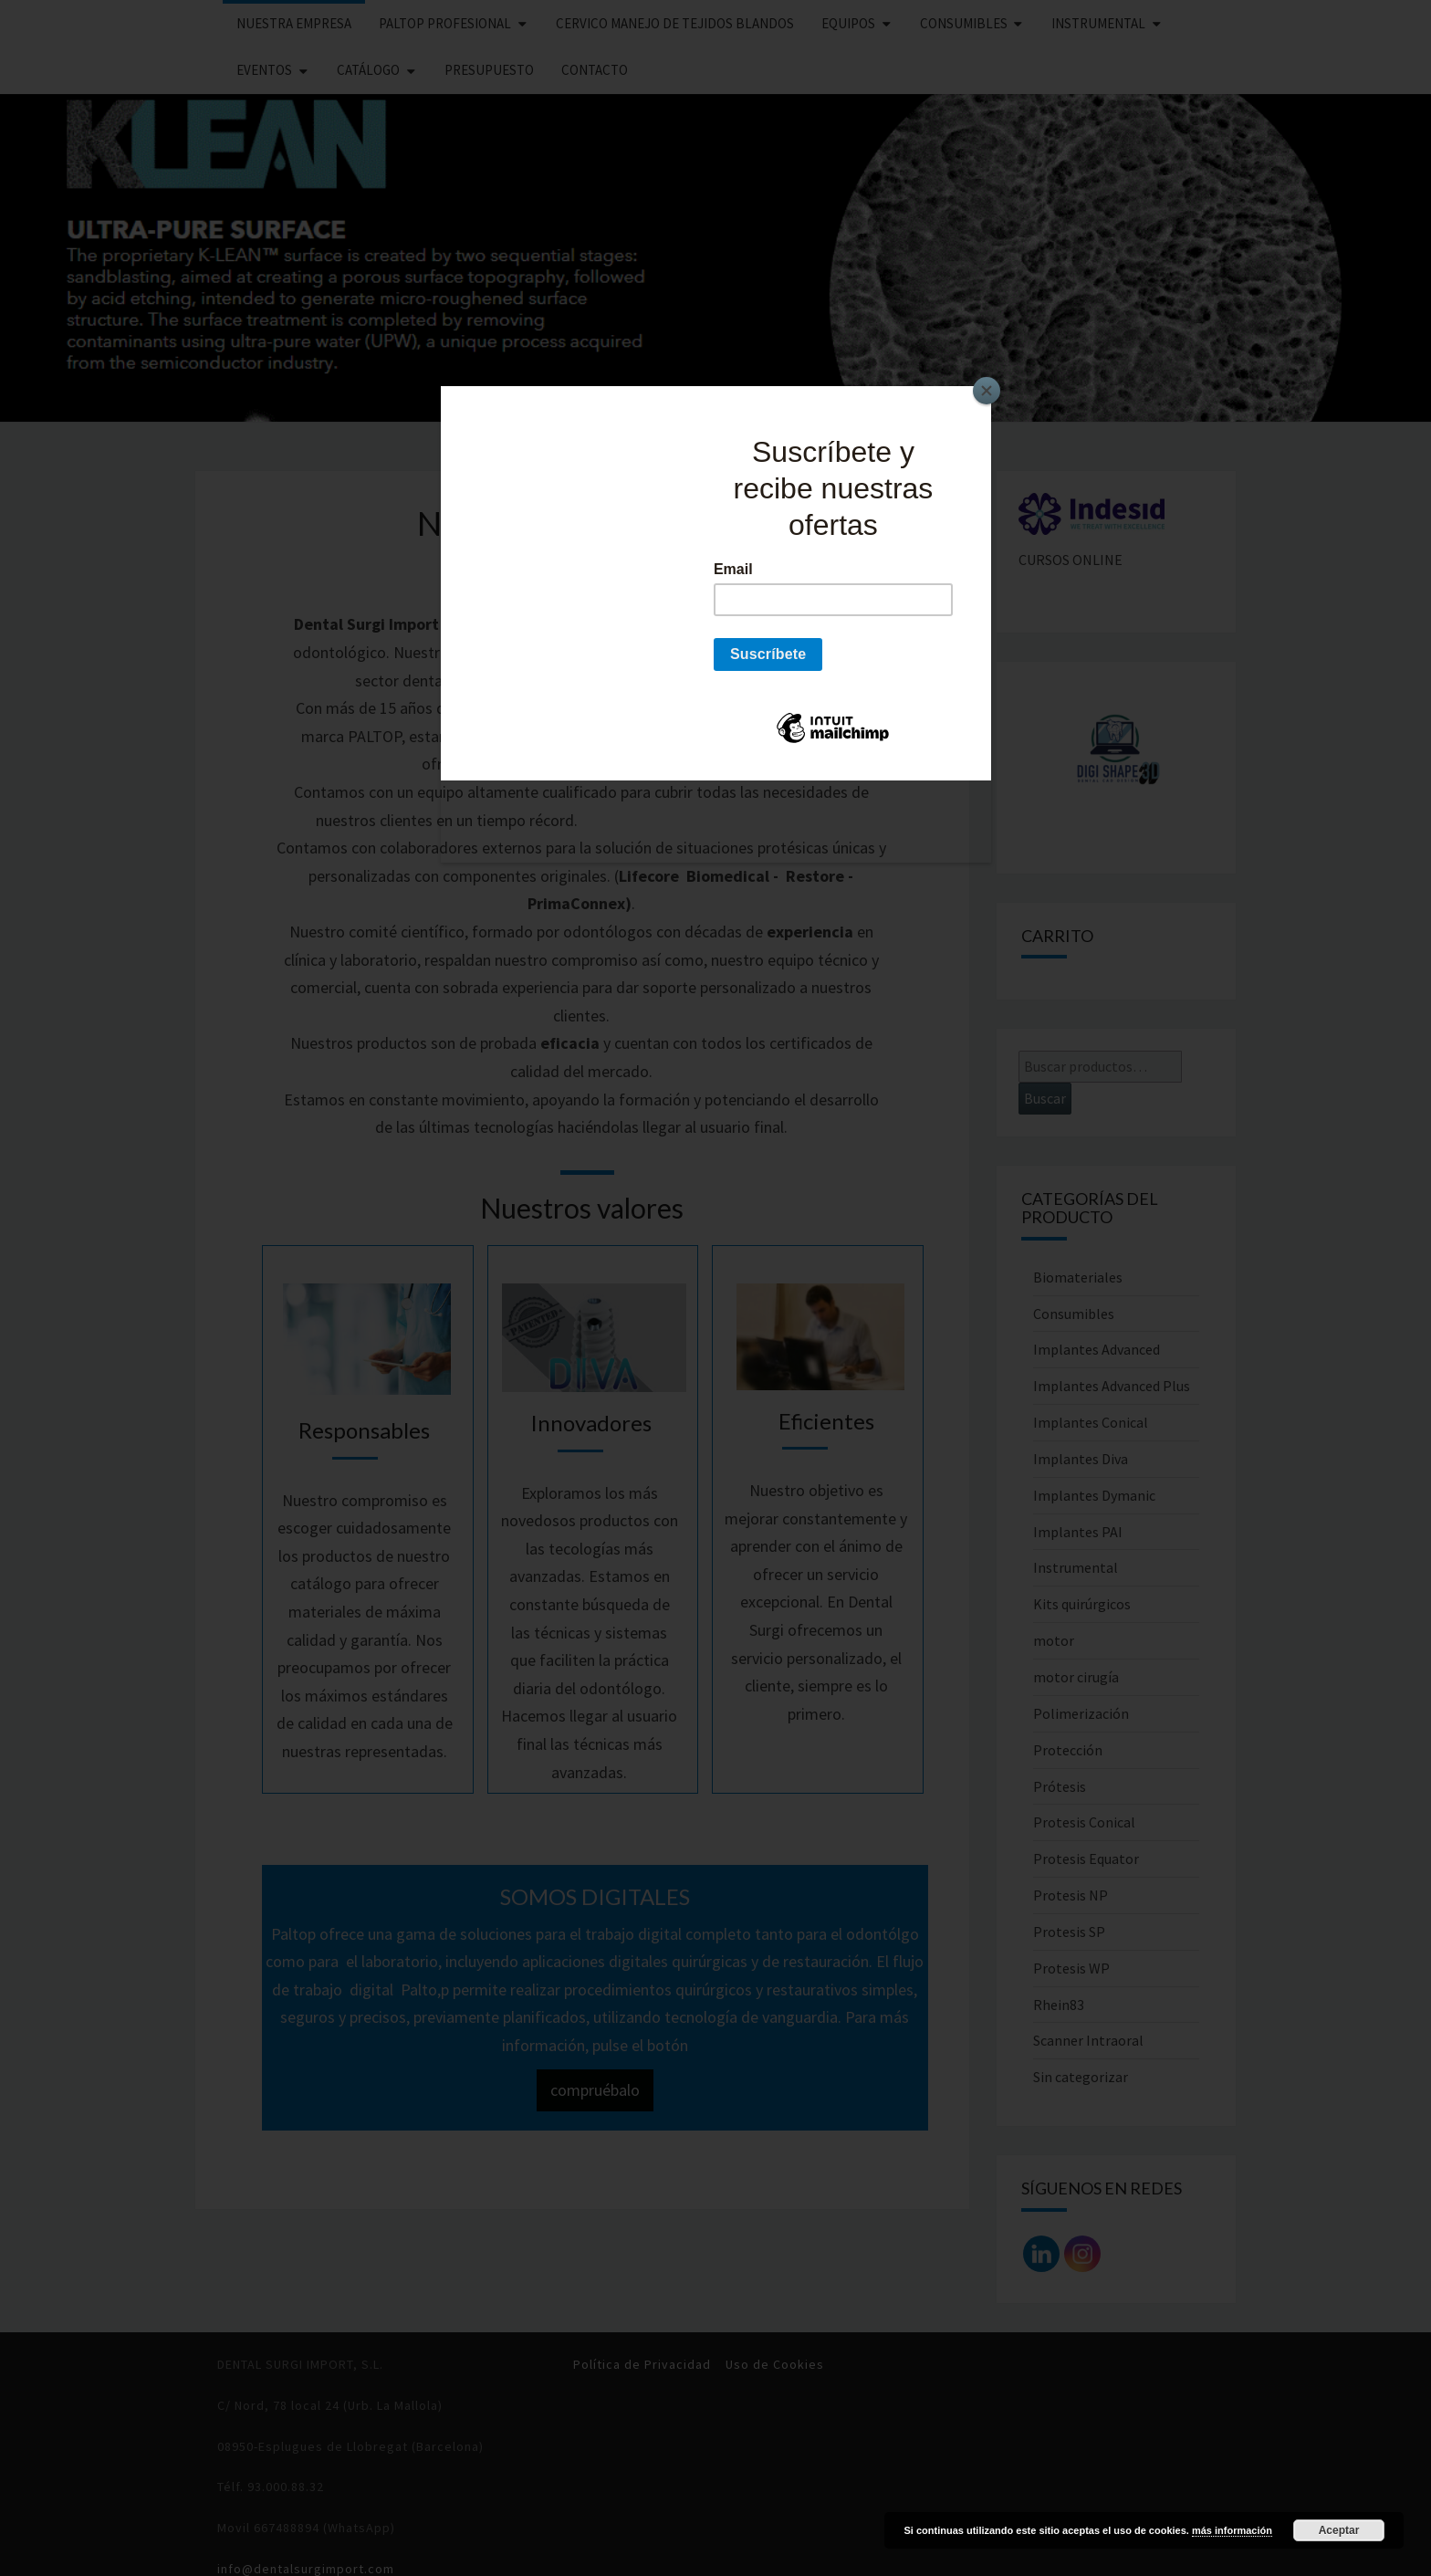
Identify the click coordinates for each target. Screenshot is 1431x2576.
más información (1232, 2530)
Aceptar (1339, 2530)
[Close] (986, 390)
